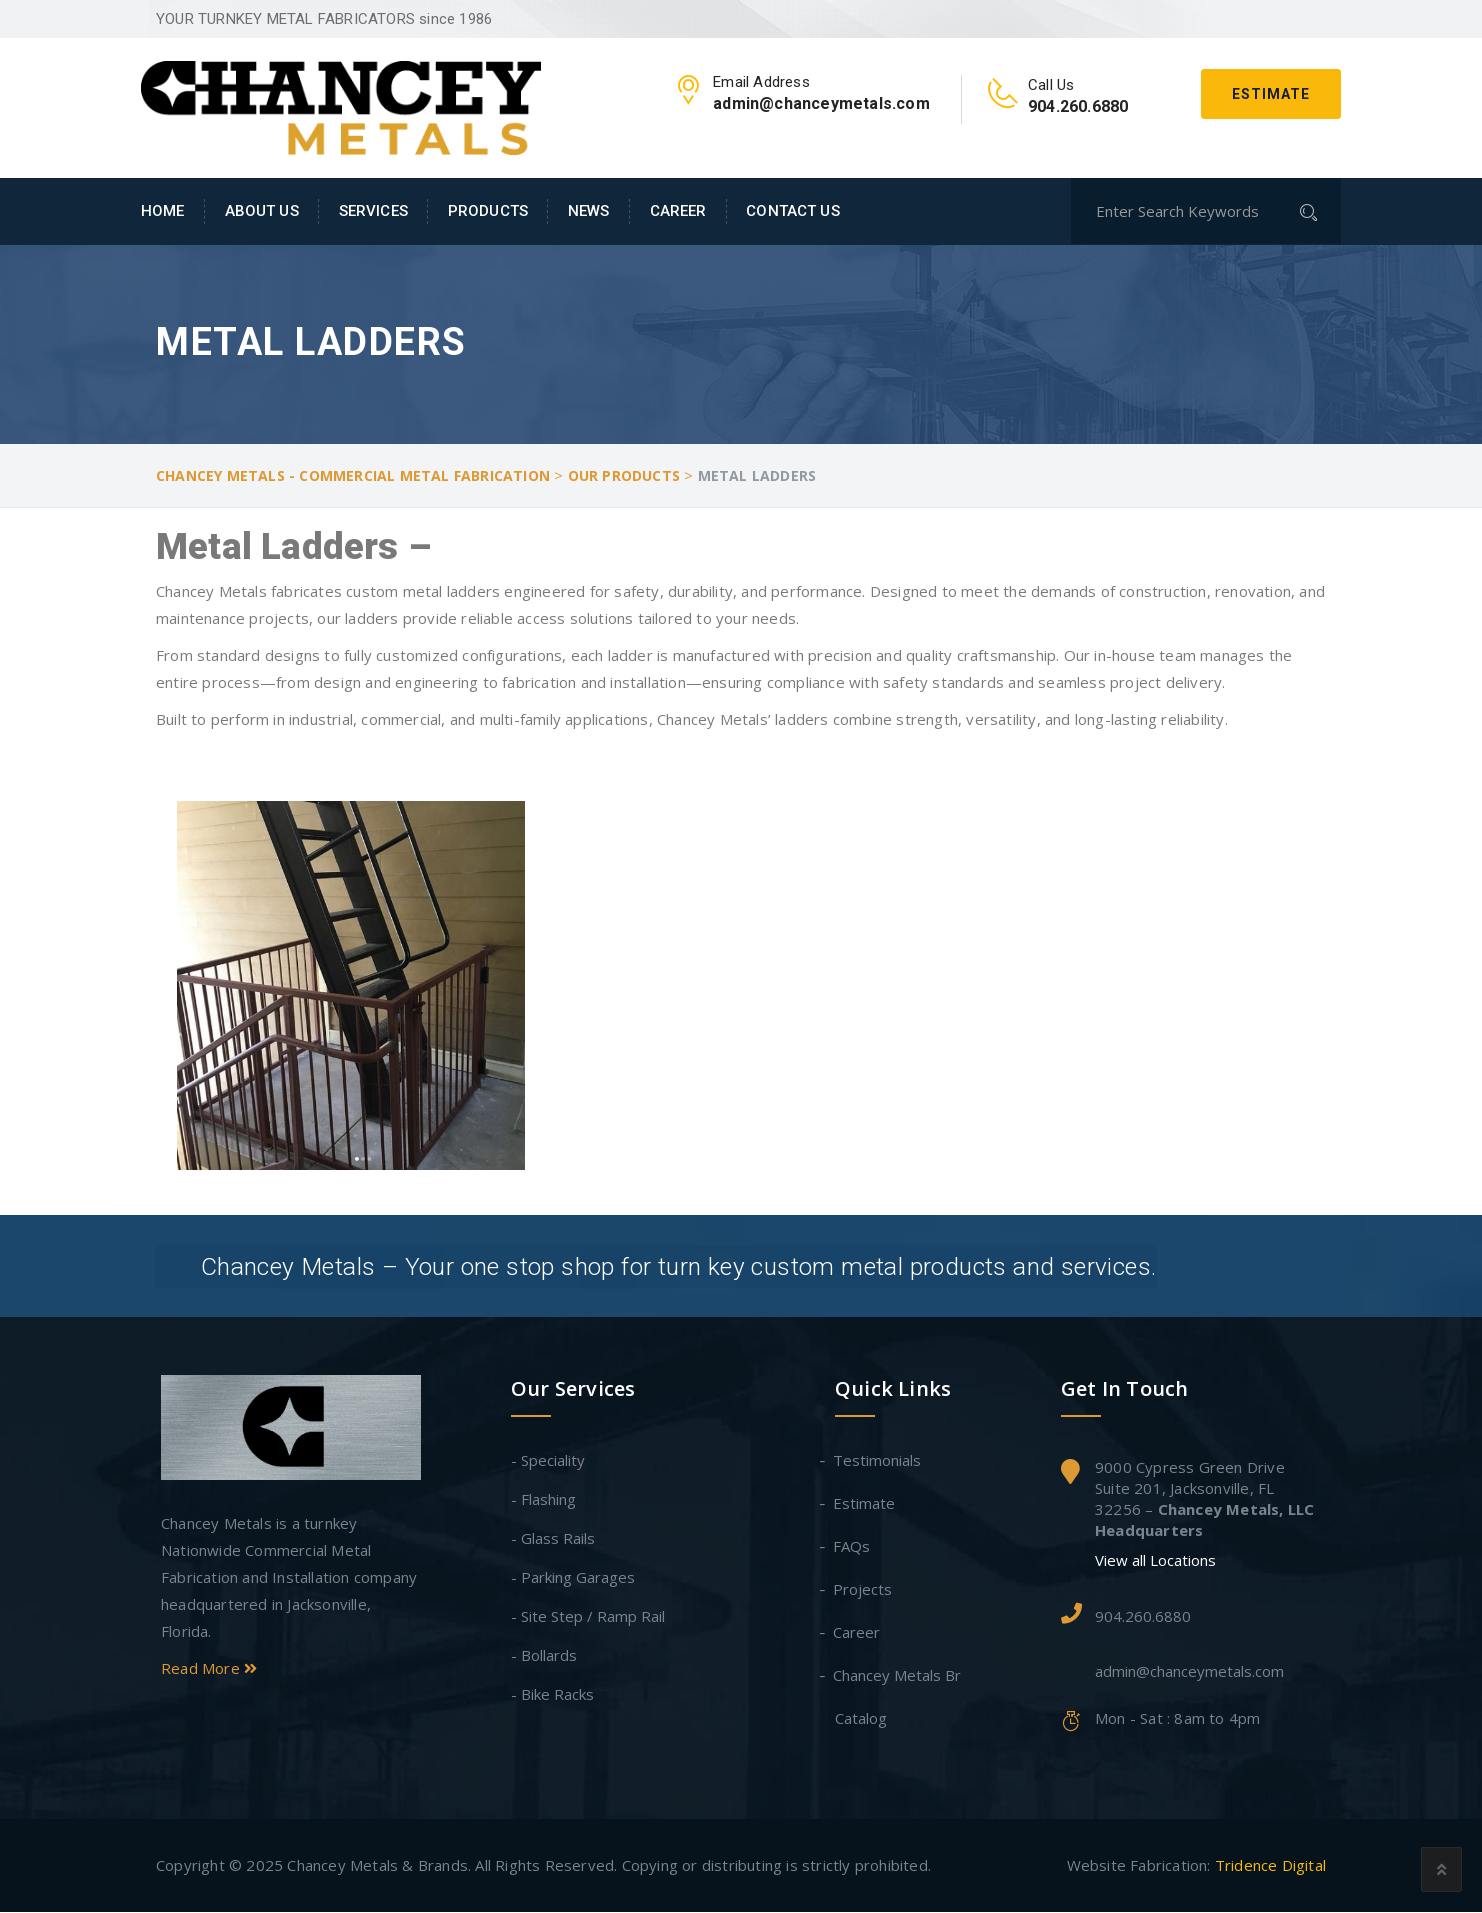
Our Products (624, 475)
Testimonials (878, 1461)
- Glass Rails (553, 1539)
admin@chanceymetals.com (1189, 1673)
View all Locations (1155, 1562)
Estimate (1271, 94)
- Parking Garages (573, 1578)
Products (488, 211)
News (589, 211)
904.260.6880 (1143, 1617)
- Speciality (548, 1461)
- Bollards (544, 1656)
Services (373, 211)
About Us (262, 211)
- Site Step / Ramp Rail (588, 1617)
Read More (209, 1670)
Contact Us (792, 211)
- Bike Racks (552, 1695)
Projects (863, 1590)
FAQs (852, 1547)
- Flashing (543, 1500)
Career (678, 211)
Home (163, 211)
